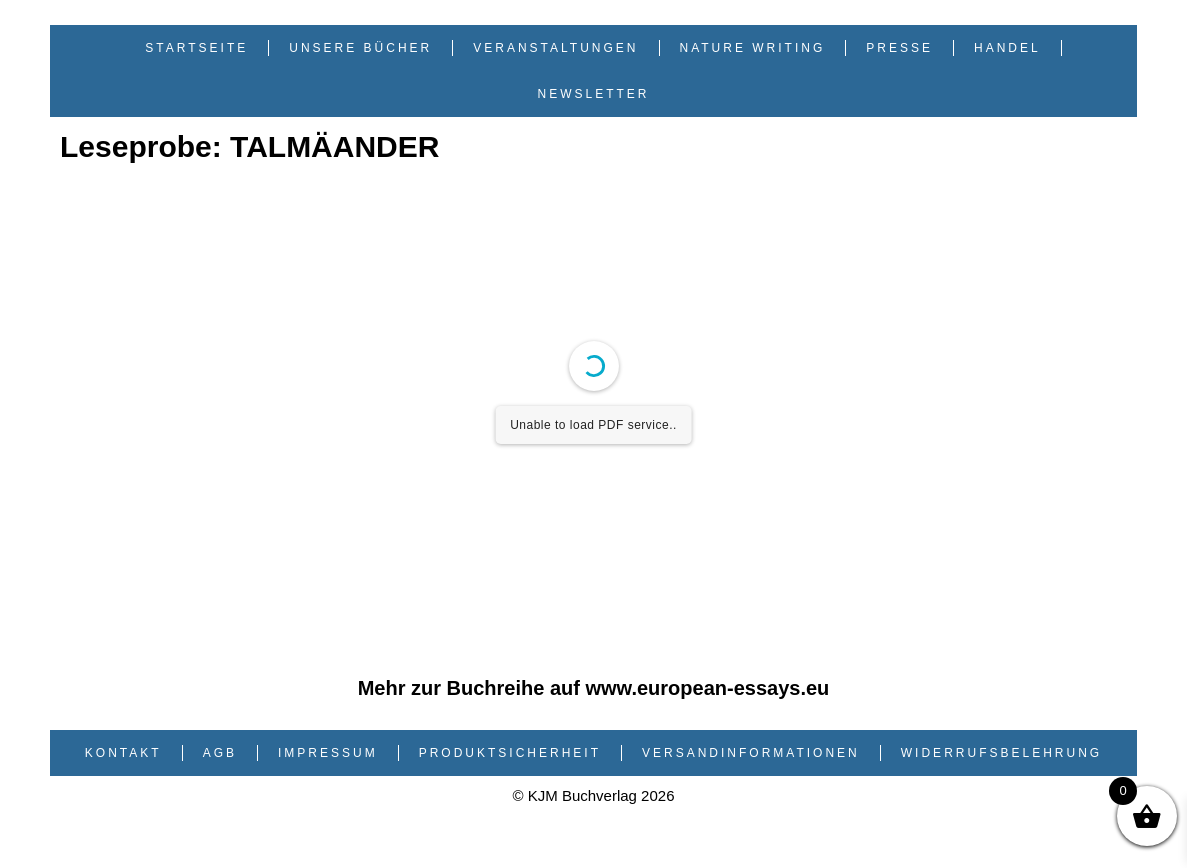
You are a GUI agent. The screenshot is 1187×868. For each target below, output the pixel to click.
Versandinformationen (751, 753)
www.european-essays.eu (708, 688)
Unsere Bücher (360, 48)
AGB (220, 753)
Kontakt (123, 753)
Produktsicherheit (510, 753)
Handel (1007, 48)
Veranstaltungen (555, 48)
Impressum (328, 753)
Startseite (196, 48)
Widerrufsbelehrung (1001, 753)
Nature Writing (753, 48)
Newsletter (593, 94)
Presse (899, 48)
